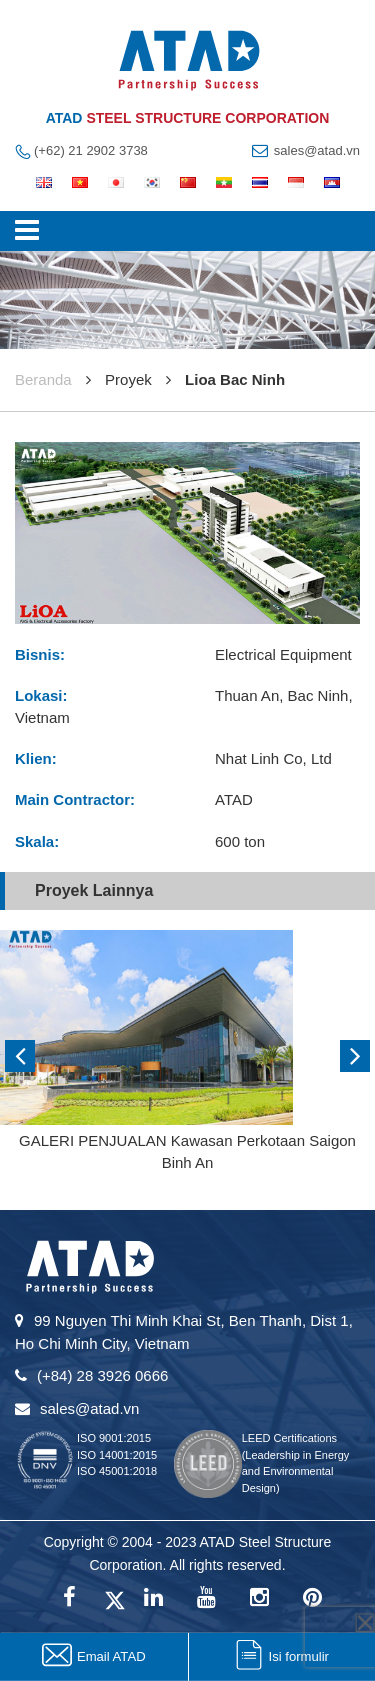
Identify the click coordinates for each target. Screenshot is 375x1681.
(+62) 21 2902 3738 (91, 150)
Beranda (43, 379)
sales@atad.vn (317, 150)
